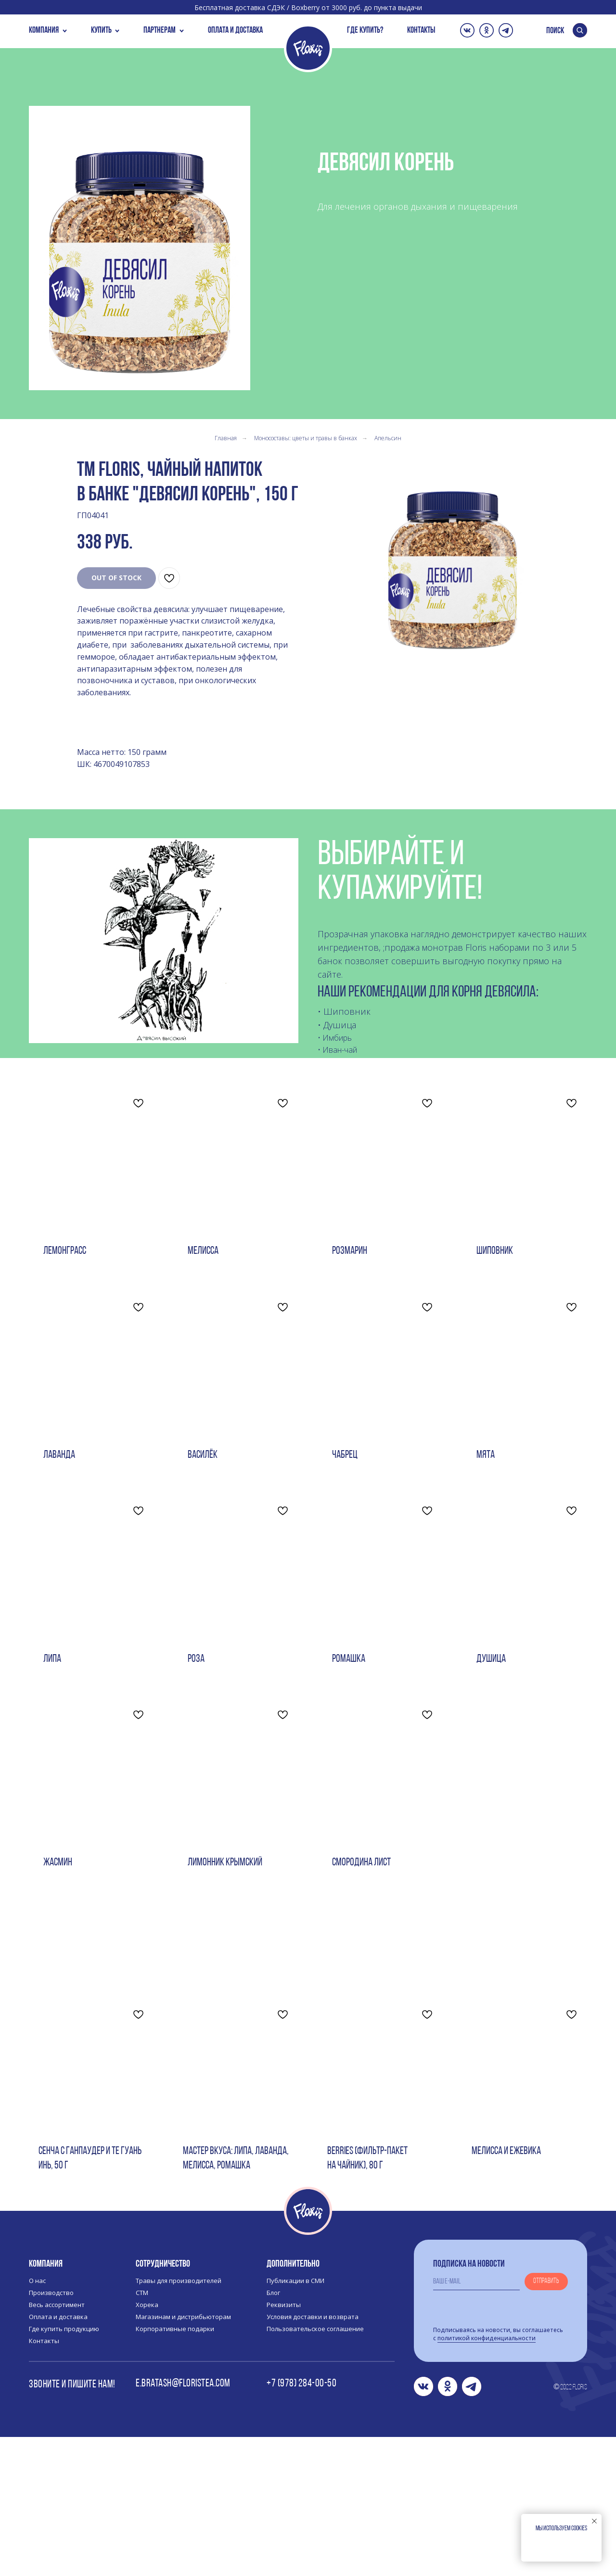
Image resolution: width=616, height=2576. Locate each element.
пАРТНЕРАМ (159, 30)
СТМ (142, 2431)
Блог (273, 2431)
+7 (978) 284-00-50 (301, 2522)
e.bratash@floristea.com (183, 2522)
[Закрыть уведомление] (594, 2521)
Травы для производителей (178, 2419)
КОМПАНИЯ (44, 30)
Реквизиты (284, 2443)
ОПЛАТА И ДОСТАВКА (235, 30)
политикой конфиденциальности (486, 2477)
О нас (37, 2419)
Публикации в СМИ (295, 2419)
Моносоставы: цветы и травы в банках (305, 438)
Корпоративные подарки (175, 2467)
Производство (51, 2431)
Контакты (44, 2479)
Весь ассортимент (57, 2443)
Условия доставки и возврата (313, 2455)
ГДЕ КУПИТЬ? (365, 30)
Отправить (546, 2420)
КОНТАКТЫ (421, 30)
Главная (226, 438)
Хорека (147, 2443)
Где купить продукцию (64, 2467)
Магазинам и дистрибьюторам (183, 2455)
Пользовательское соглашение (315, 2467)
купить (101, 30)
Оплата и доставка (58, 2455)
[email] (476, 2420)
